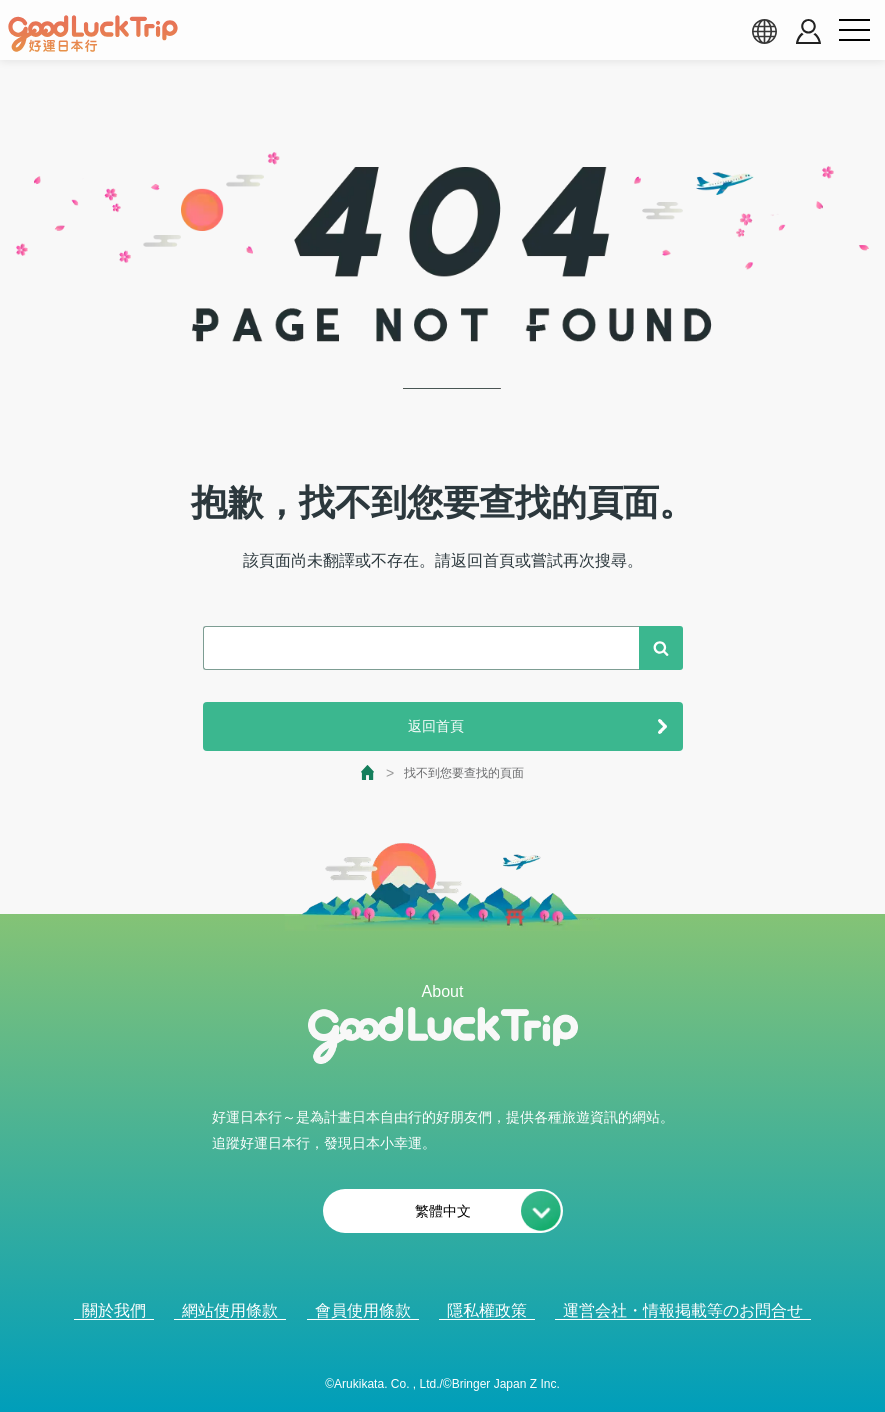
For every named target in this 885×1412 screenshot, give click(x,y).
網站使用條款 (230, 1310)
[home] (93, 34)
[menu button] (854, 31)
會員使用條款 (363, 1310)
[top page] (368, 772)
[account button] (808, 31)
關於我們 (114, 1310)
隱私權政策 (487, 1310)
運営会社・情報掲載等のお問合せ (683, 1310)
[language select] (764, 31)
